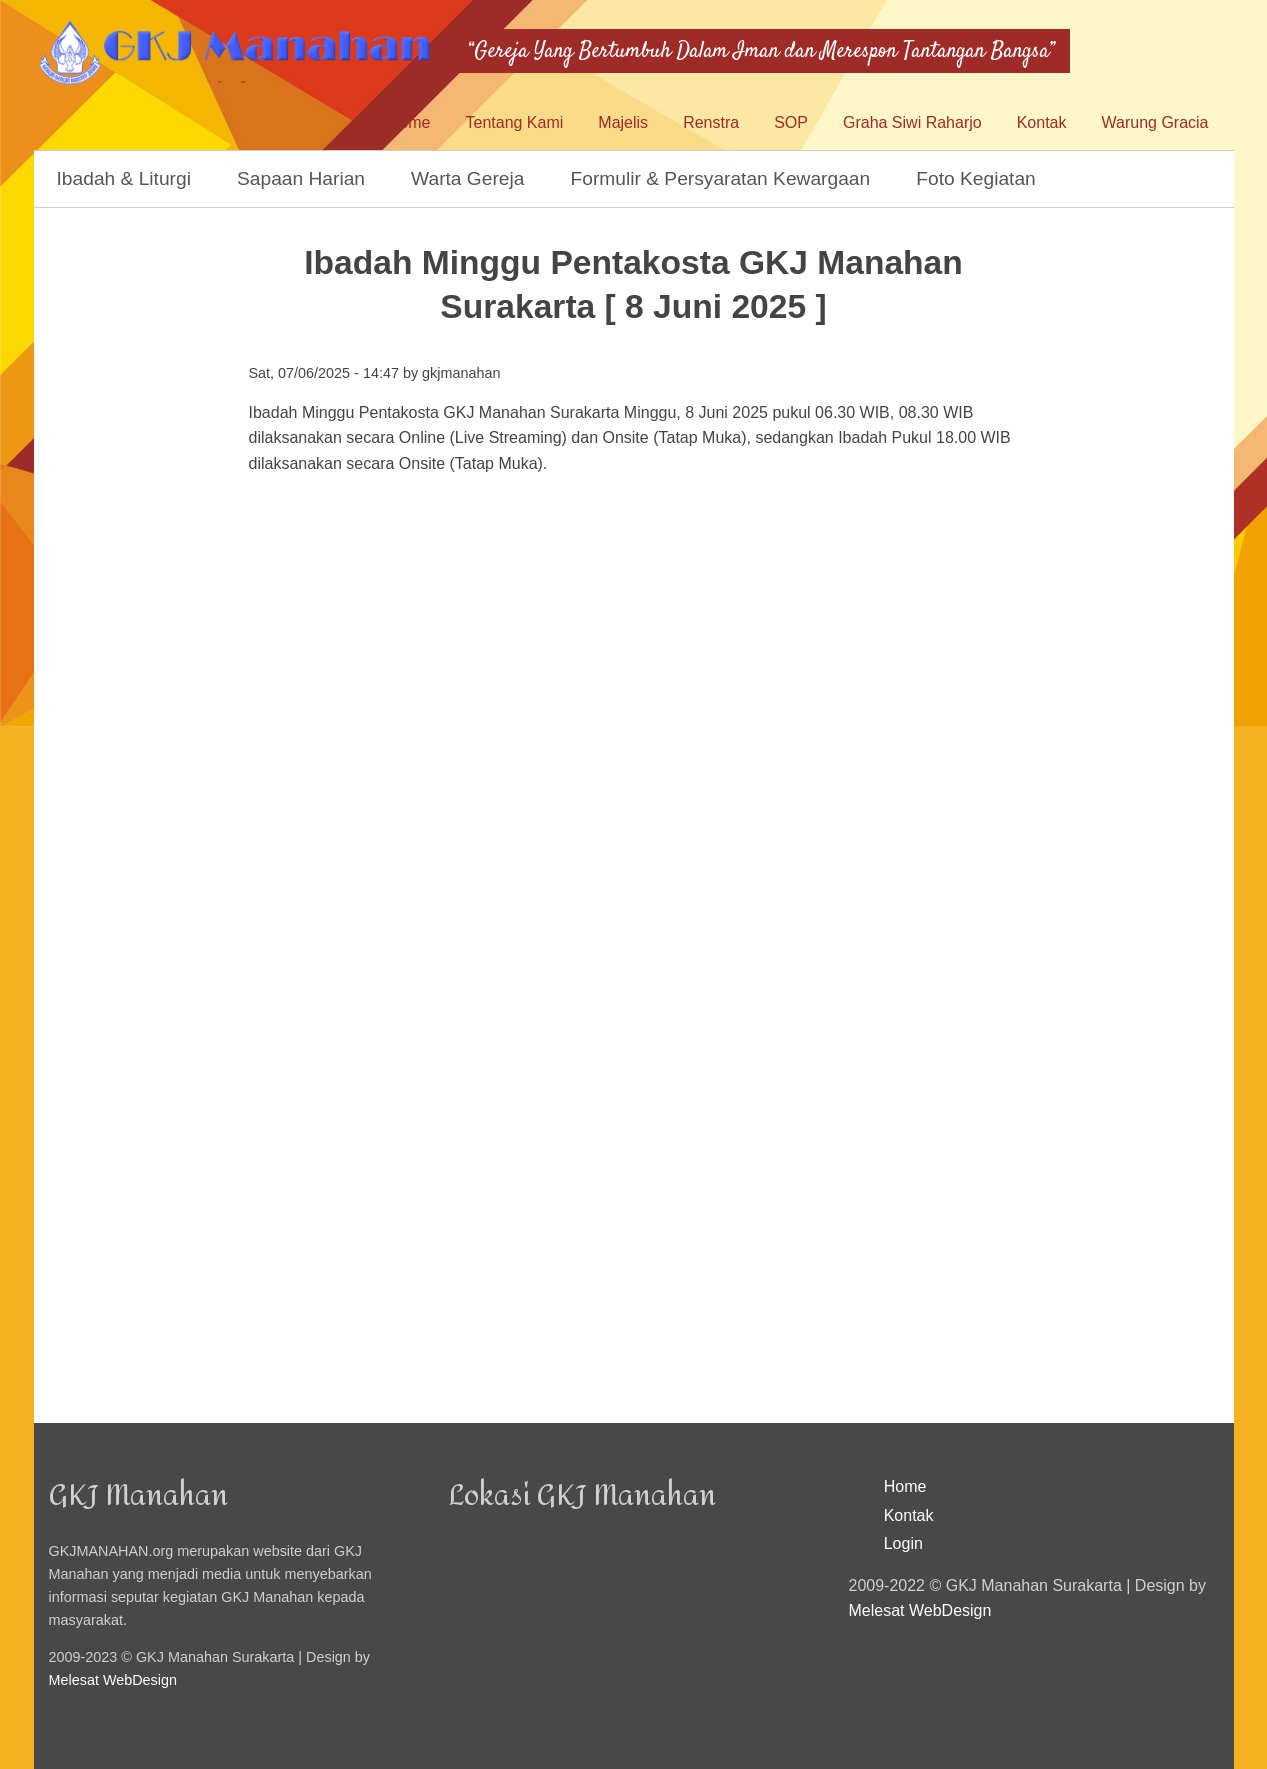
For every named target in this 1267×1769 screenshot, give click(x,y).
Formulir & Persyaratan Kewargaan (721, 178)
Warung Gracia (1155, 122)
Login (903, 1543)
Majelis (623, 122)
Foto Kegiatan (975, 178)
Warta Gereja (467, 178)
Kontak (1042, 122)
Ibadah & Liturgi (124, 178)
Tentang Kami (514, 122)
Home (409, 122)
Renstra (711, 122)
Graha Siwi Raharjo (912, 122)
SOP (791, 122)
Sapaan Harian (301, 178)
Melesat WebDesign (113, 1680)
